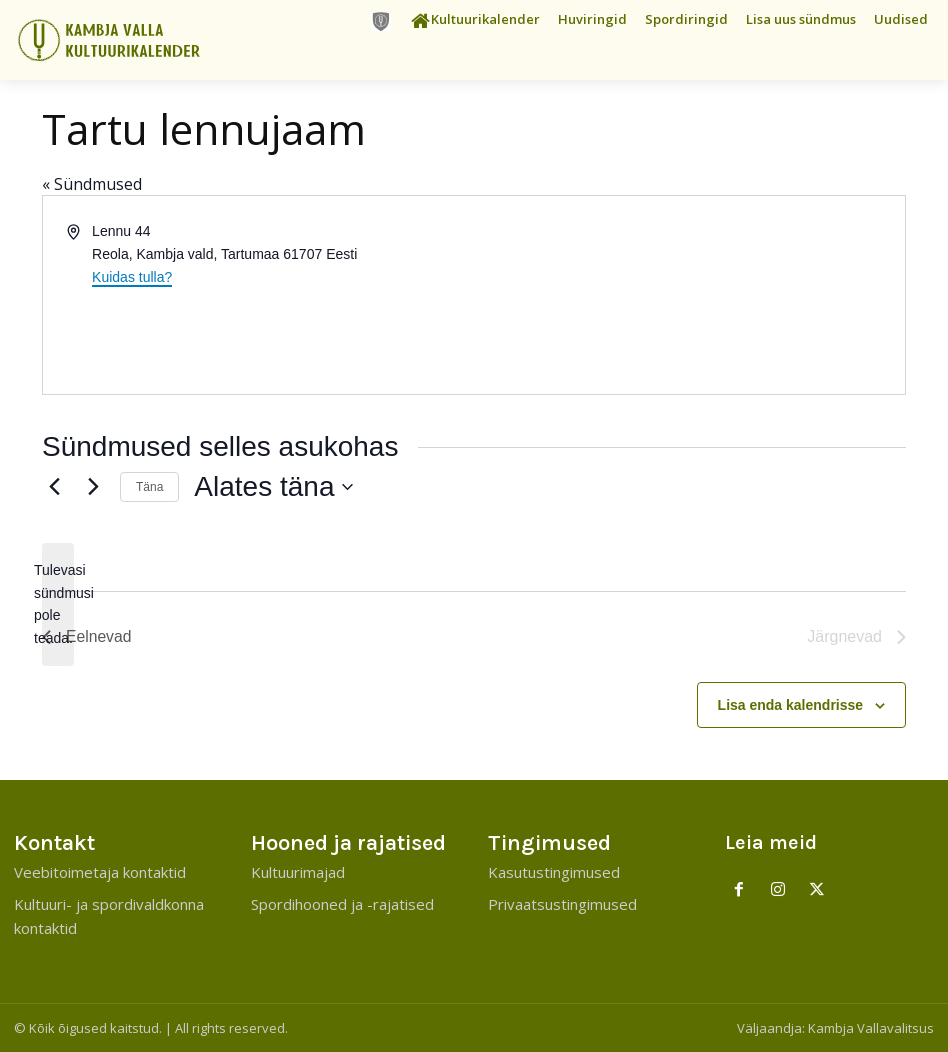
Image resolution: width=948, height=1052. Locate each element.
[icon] (381, 22)
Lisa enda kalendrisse (791, 705)
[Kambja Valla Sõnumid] (118, 40)
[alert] (58, 604)
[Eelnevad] (54, 487)
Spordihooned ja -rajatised (342, 904)
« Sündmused (92, 184)
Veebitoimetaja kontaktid (100, 872)
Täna (149, 487)
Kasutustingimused (554, 872)
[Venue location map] (688, 295)
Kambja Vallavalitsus (871, 1028)
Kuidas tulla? (132, 277)
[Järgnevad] (93, 487)
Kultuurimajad (298, 872)
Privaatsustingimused (562, 904)
